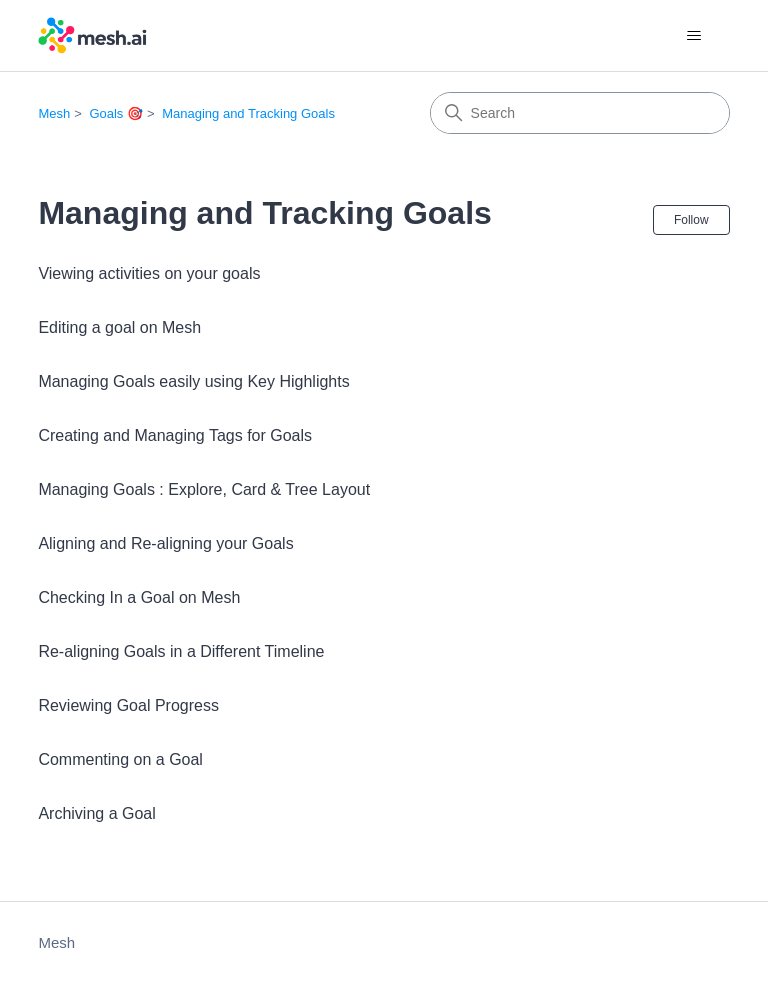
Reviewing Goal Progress (128, 705)
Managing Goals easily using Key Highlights (193, 381)
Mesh (54, 113)
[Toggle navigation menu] (694, 36)
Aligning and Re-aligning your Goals (165, 543)
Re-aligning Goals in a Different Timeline (181, 651)
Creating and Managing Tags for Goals (175, 435)
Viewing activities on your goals (149, 273)
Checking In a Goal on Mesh (139, 597)
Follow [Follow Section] (691, 220)
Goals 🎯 (116, 113)
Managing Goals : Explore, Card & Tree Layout (204, 489)
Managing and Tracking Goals (248, 113)
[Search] (580, 113)
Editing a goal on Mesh (119, 327)
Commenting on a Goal (120, 759)
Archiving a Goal (96, 813)
